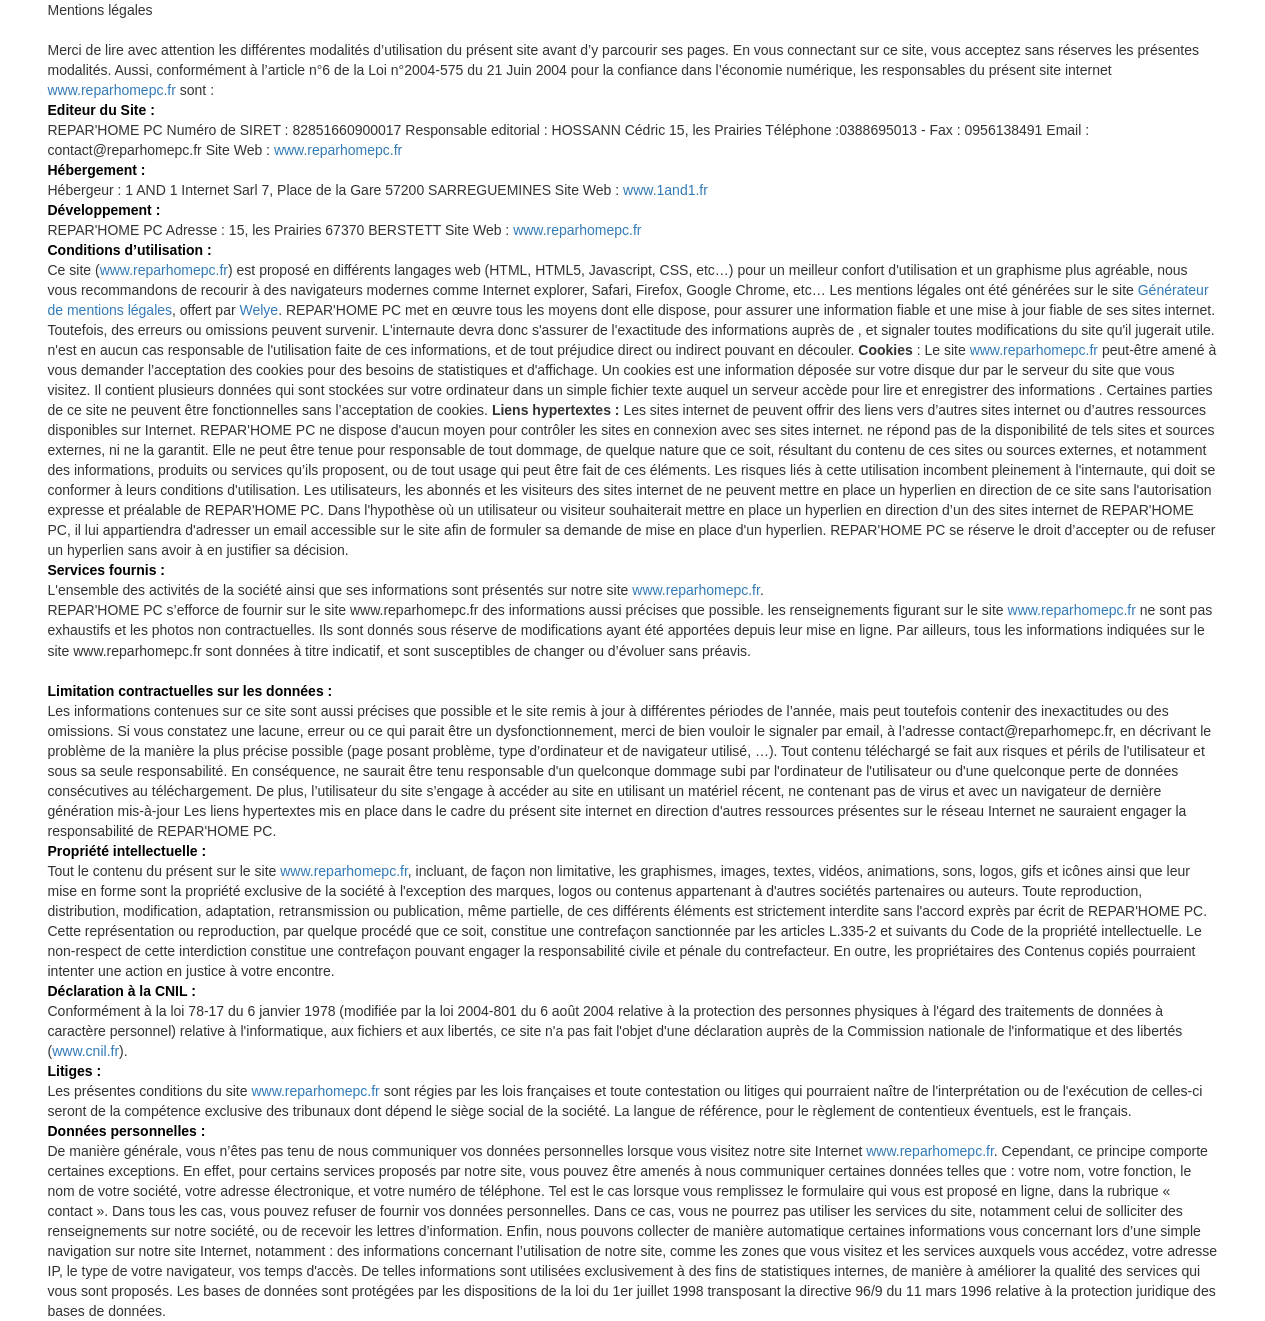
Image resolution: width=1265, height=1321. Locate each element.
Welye (258, 310)
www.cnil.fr (85, 1051)
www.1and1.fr (665, 190)
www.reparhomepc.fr (112, 90)
